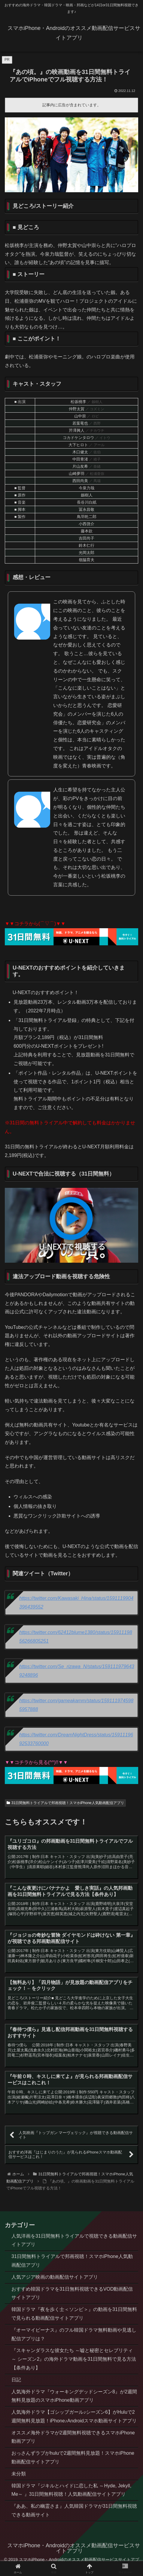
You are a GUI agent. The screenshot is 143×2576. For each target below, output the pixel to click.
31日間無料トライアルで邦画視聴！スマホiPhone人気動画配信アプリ (65, 1803)
